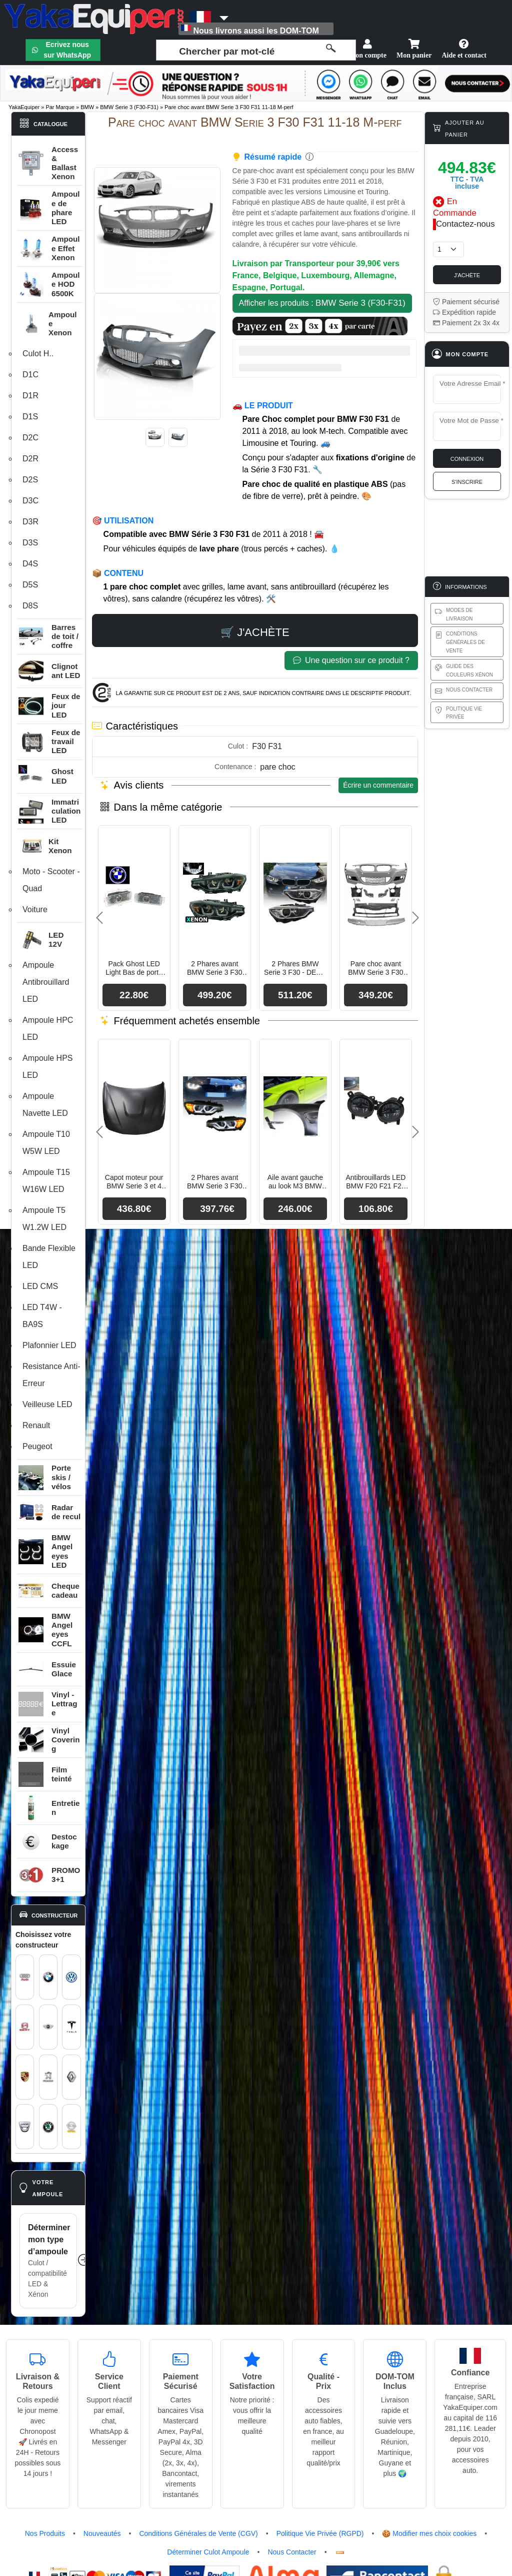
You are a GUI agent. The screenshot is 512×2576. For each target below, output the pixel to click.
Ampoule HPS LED (47, 1066)
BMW (87, 107)
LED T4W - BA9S (42, 1316)
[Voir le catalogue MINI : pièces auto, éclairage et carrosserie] (48, 2027)
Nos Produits (45, 2533)
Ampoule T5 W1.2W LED (44, 1218)
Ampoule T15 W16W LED (46, 1180)
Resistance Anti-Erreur (51, 1375)
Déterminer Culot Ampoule (208, 2552)
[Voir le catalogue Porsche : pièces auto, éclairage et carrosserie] (25, 2077)
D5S (30, 584)
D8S (30, 605)
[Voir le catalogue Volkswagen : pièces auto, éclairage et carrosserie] (71, 1977)
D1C (30, 374)
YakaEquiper (24, 107)
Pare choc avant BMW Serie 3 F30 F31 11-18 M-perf (228, 107)
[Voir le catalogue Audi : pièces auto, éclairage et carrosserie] (25, 1977)
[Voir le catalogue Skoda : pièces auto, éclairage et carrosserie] (48, 2126)
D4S (30, 563)
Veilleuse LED (47, 1404)
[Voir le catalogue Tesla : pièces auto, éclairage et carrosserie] (71, 2027)
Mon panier (414, 49)
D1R (30, 395)
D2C (30, 437)
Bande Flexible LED (49, 1256)
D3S (30, 542)
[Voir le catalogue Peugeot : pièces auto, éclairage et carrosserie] (48, 2077)
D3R (30, 521)
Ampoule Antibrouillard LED (45, 982)
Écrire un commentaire (378, 785)
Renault (36, 1425)
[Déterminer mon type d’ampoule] (48, 2260)
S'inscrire (467, 481)
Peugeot (37, 1446)
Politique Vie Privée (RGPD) (320, 2533)
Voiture (35, 909)
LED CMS (40, 1286)
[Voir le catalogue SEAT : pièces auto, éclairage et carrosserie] (25, 2027)
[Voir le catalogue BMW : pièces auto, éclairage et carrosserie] (48, 1977)
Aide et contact (464, 49)
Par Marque (60, 107)
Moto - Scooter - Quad (51, 880)
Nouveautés (102, 2533)
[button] (49, 324)
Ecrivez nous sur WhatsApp (67, 50)
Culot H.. (38, 353)
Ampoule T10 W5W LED (46, 1142)
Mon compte (367, 49)
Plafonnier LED (49, 1345)
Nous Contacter (292, 2552)
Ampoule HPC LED (47, 1028)
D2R (30, 458)
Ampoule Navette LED (45, 1104)
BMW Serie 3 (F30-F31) (129, 107)
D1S (30, 416)
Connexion (467, 458)
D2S (30, 479)
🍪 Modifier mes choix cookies (429, 2533)
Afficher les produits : (322, 303)
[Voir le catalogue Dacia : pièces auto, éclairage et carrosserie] (25, 2126)
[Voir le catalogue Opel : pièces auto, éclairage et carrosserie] (71, 2126)
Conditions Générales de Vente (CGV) (198, 2533)
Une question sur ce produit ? (351, 661)
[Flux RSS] (340, 2552)
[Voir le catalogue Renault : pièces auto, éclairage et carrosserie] (71, 2077)
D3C (30, 500)
